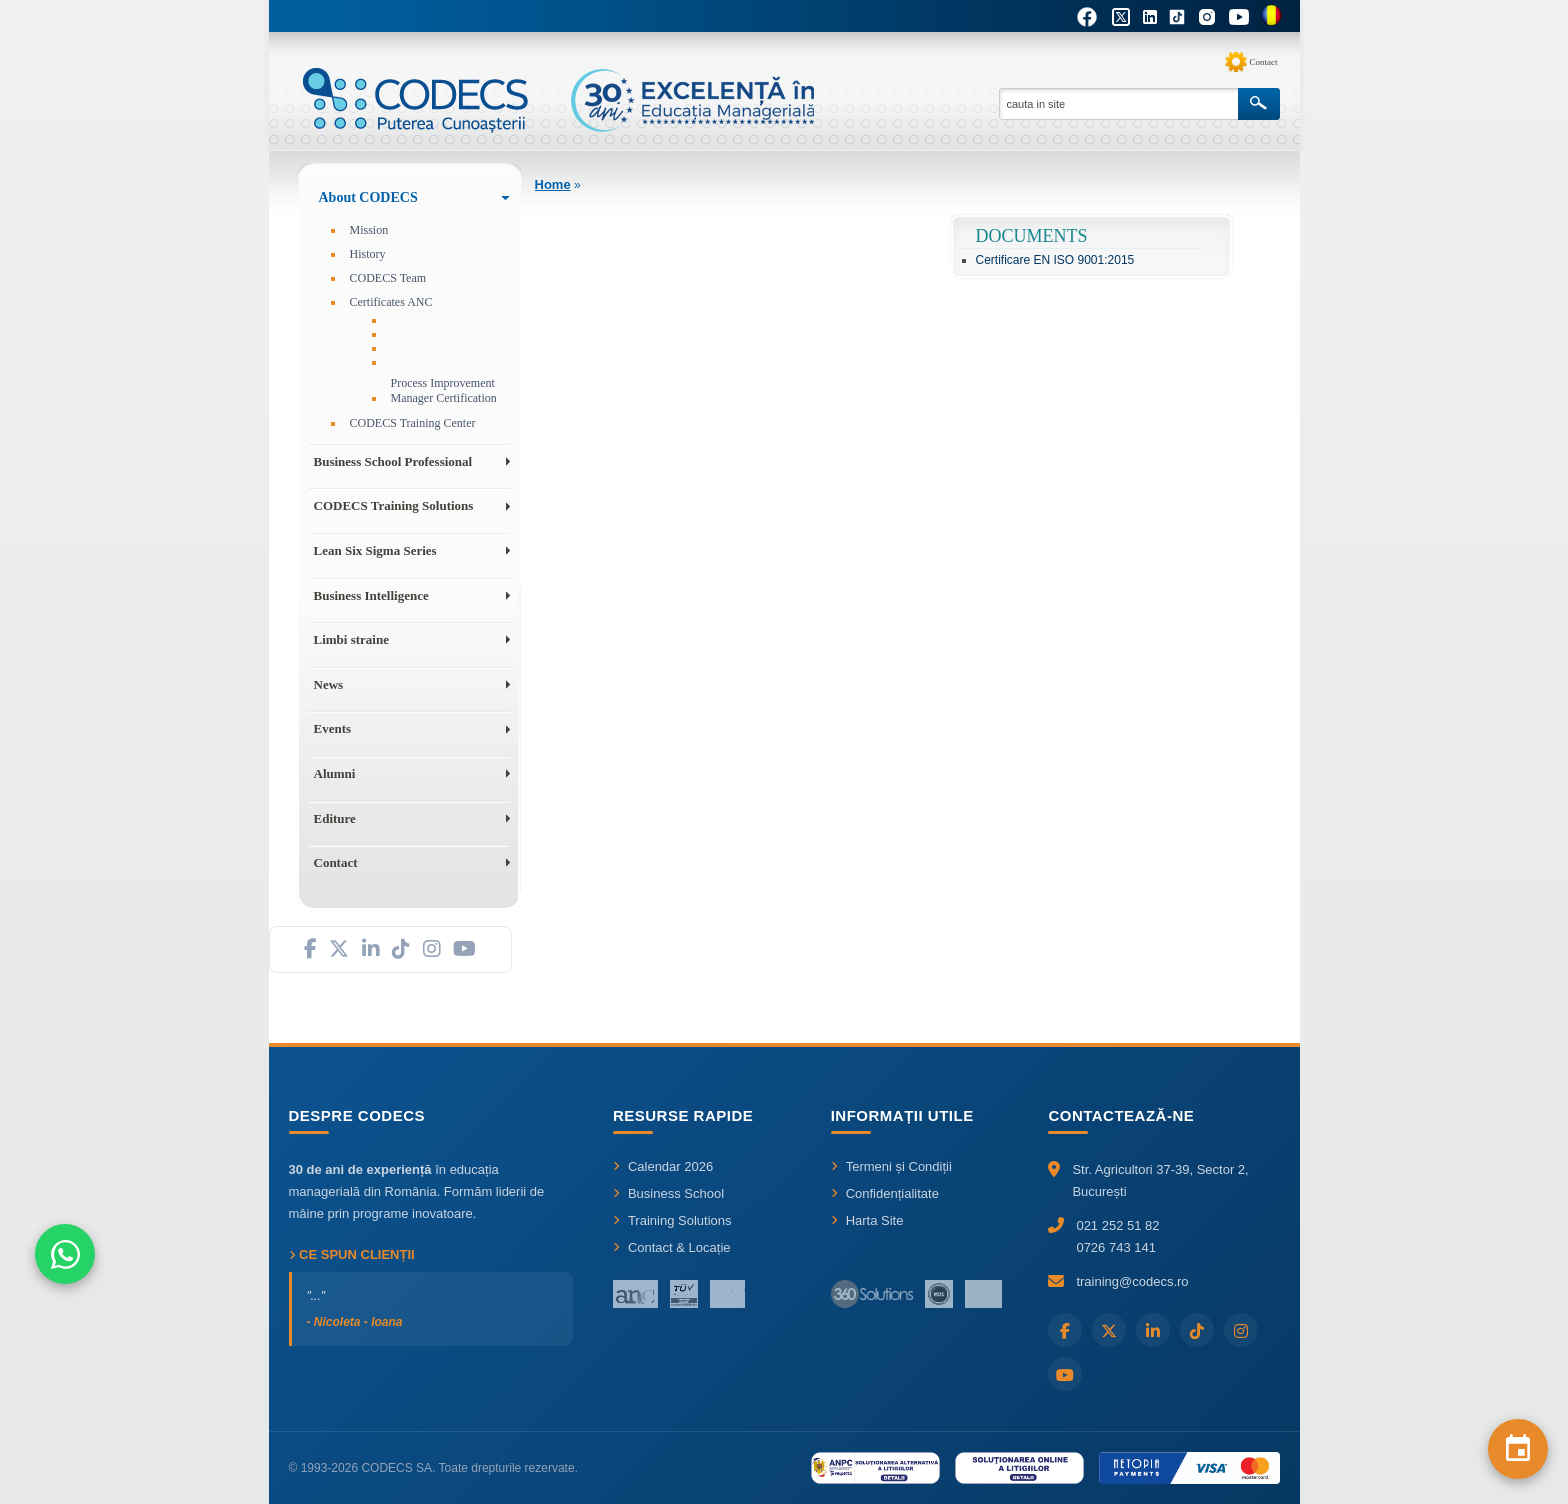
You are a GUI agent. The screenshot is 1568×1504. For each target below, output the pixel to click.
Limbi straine (351, 639)
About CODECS (368, 197)
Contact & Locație (672, 1247)
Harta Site (867, 1220)
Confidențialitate (885, 1193)
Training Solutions (672, 1220)
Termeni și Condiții (891, 1166)
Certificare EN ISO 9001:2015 (1055, 260)
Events (333, 728)
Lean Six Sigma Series (375, 550)
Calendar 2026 (663, 1166)
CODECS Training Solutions (394, 505)
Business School (668, 1193)
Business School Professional (393, 461)
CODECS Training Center (413, 423)
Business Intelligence (371, 595)
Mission (369, 230)
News (329, 684)
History (368, 254)
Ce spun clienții (352, 1254)
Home (553, 184)
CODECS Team (388, 278)
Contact (1264, 62)
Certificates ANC (391, 302)
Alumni (335, 773)
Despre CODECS (357, 1115)
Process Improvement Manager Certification (444, 390)
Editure (335, 818)
